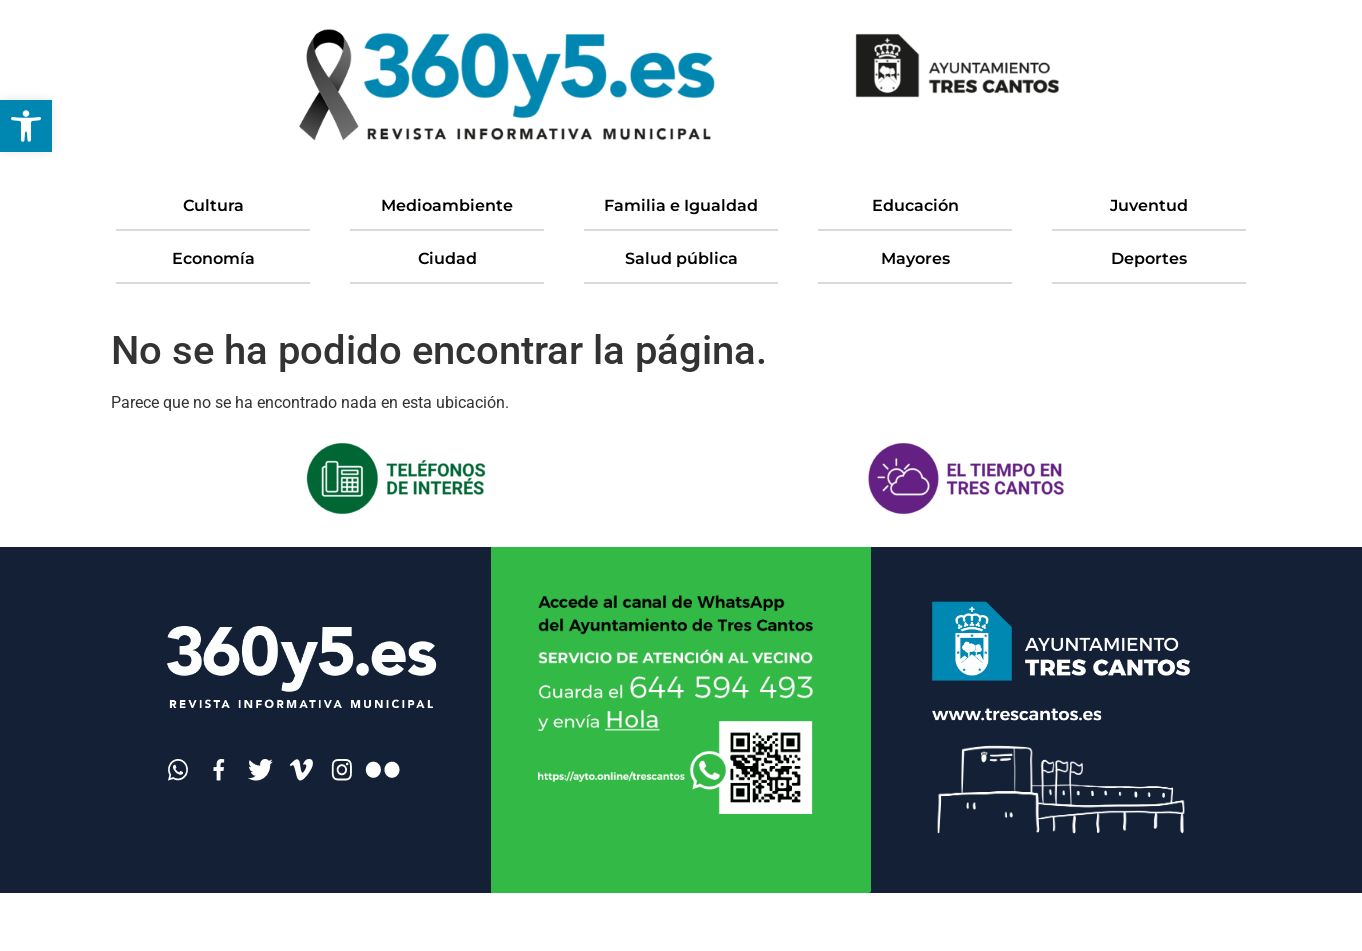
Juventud (1149, 205)
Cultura (213, 205)
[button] (26, 126)
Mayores (915, 258)
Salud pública (681, 258)
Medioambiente (447, 205)
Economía (213, 258)
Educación (915, 205)
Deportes (1149, 258)
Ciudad (447, 258)
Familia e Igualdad (681, 205)
